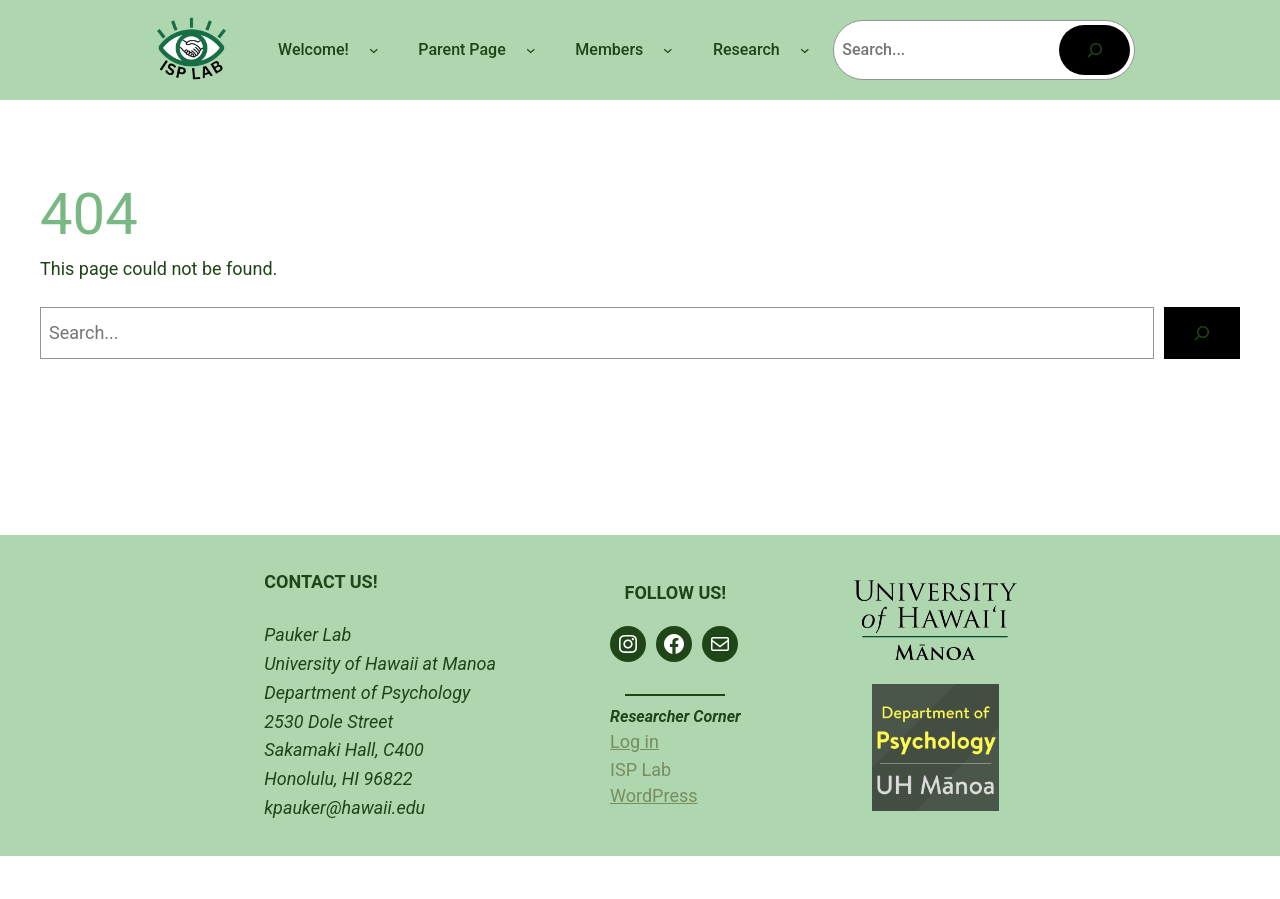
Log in (634, 741)
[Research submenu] (805, 50)
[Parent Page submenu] (531, 50)
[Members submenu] (668, 50)
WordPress (653, 795)
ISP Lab (640, 769)
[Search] (1094, 49)
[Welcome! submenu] (374, 50)
